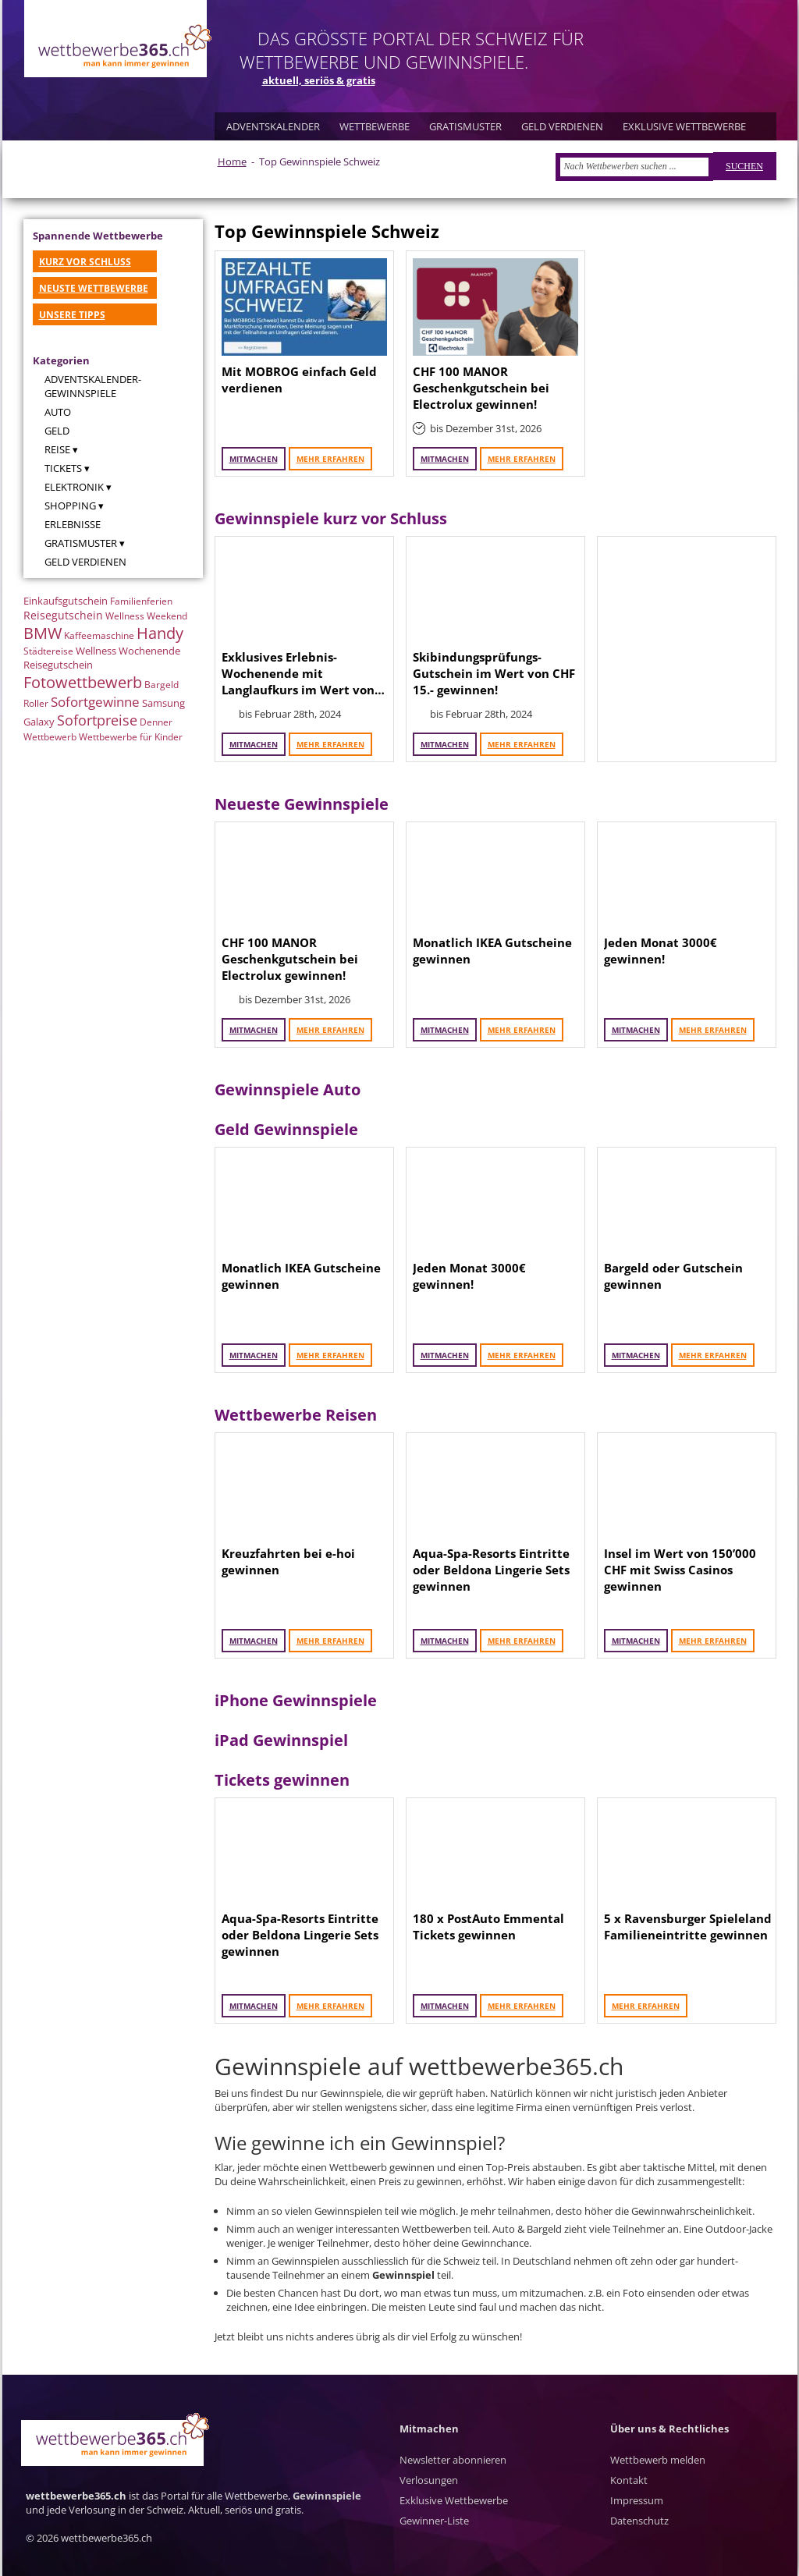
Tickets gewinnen (282, 1779)
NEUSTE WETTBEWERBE (93, 288)
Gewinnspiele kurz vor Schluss (331, 518)
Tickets (63, 468)
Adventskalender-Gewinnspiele (92, 386)
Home (232, 161)
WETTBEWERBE (374, 126)
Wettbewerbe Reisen (296, 1414)
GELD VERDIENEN (562, 126)
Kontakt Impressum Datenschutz (639, 2500)
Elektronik (74, 487)
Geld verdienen (85, 562)
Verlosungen (429, 2480)
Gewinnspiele (327, 2496)
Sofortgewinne (95, 702)
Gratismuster (80, 543)
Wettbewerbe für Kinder (131, 736)
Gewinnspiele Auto (287, 1089)
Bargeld (161, 684)
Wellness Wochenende (128, 651)
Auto (57, 412)
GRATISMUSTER (465, 126)
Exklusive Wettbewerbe (454, 2500)
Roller (35, 703)
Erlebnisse (72, 524)
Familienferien (141, 601)
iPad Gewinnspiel (281, 1740)
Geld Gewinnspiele (286, 1129)
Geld (56, 431)
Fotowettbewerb (82, 682)
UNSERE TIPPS (72, 314)
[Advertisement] (686, 649)
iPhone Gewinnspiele (296, 1700)
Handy (160, 633)
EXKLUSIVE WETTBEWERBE (684, 126)
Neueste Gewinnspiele (302, 803)
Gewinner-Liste (434, 2521)
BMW (42, 633)
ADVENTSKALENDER (273, 126)
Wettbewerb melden (657, 2460)
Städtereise (48, 651)
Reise (57, 449)
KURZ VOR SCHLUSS (85, 261)
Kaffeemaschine (99, 635)
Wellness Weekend (146, 616)
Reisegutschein (63, 615)
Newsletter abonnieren (453, 2460)
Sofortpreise (97, 720)
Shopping (70, 506)
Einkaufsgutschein (65, 601)
